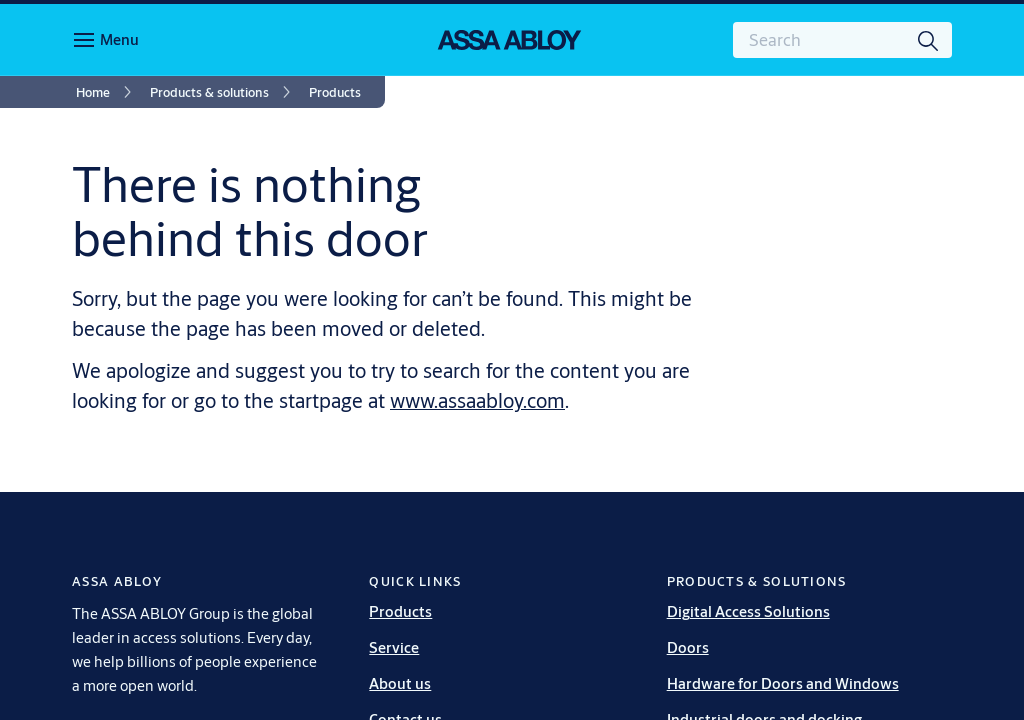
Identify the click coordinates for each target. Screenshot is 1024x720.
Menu (119, 39)
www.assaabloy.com (477, 400)
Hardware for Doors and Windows (783, 683)
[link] (107, 92)
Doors (688, 647)
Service (394, 647)
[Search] (929, 40)
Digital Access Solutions (748, 611)
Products (400, 611)
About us (400, 683)
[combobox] (842, 40)
